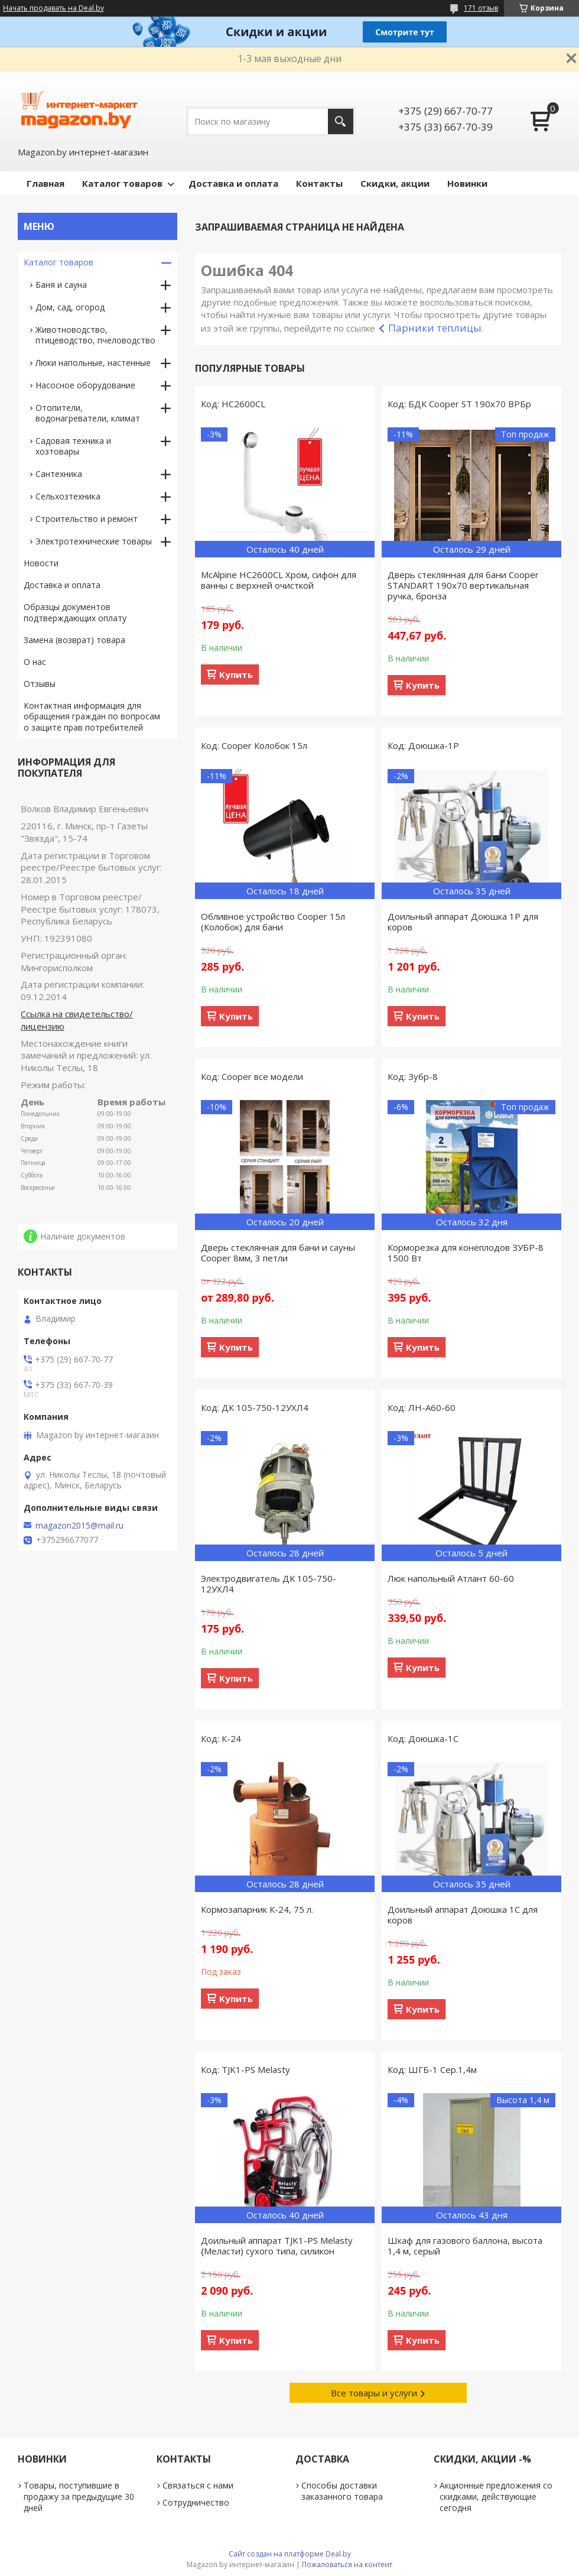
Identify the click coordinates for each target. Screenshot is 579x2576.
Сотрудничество (195, 2502)
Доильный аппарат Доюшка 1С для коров (463, 1914)
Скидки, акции (395, 183)
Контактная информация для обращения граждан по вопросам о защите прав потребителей (92, 717)
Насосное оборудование (85, 385)
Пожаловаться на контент (347, 2564)
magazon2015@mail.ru (79, 1525)
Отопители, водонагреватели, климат (87, 413)
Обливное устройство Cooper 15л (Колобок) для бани (273, 921)
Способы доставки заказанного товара (342, 2491)
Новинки (467, 183)
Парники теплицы (435, 328)
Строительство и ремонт (86, 518)
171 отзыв (481, 8)
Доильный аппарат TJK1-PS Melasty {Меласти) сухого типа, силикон (277, 2245)
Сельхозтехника (67, 496)
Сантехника (58, 473)
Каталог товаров (122, 183)
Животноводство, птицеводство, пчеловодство (95, 335)
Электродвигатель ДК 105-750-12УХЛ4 (268, 1583)
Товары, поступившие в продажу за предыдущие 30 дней (79, 2496)
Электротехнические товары (93, 541)
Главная (45, 183)
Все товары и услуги (374, 2393)
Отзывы (40, 683)
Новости (41, 563)
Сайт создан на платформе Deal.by (290, 2554)
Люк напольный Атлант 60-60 (451, 1578)
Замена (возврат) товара (74, 639)
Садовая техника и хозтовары (73, 446)
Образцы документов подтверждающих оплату (75, 612)
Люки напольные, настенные (93, 362)
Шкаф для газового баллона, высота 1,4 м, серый (465, 2245)
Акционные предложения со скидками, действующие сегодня (496, 2496)
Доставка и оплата (233, 183)
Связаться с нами (197, 2485)
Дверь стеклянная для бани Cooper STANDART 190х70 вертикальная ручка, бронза (463, 585)
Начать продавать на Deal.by (53, 8)
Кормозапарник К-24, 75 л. (257, 1909)
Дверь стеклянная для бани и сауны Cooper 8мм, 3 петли (278, 1252)
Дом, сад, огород (70, 307)
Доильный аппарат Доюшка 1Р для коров (463, 921)
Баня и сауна (61, 284)
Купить (236, 674)
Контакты (319, 183)
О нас (35, 661)
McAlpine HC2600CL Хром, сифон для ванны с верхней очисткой (278, 580)
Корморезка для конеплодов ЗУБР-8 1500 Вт (466, 1252)
